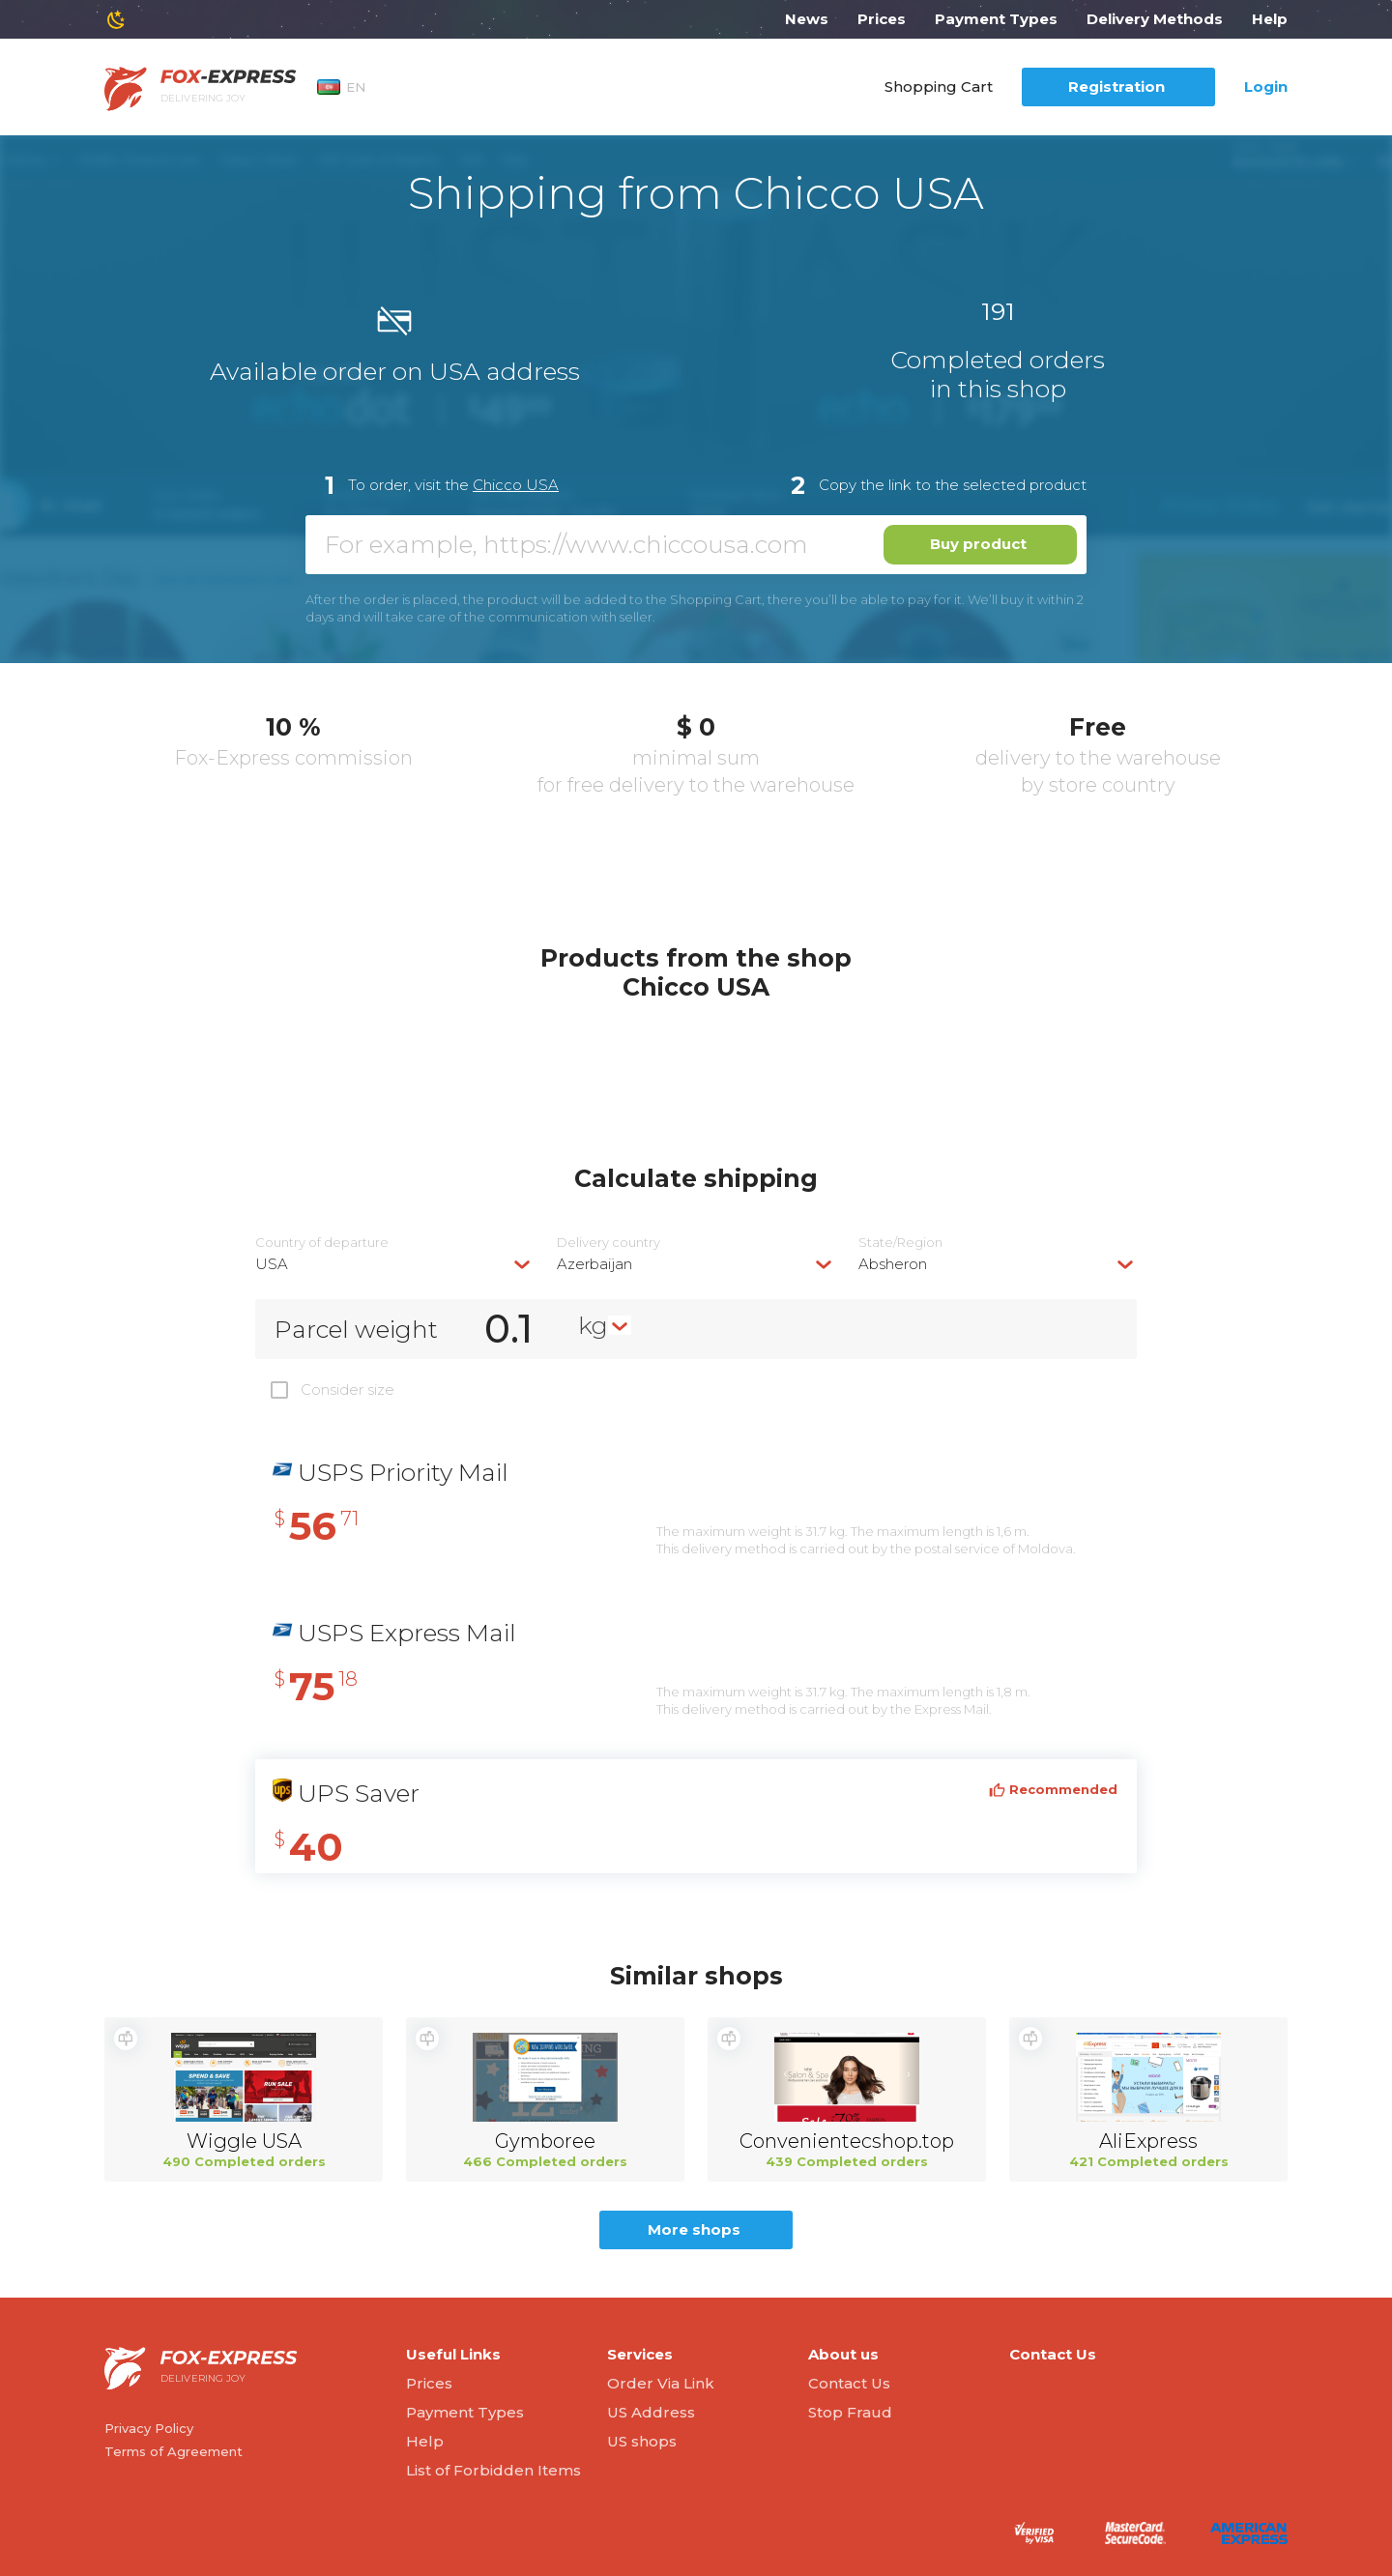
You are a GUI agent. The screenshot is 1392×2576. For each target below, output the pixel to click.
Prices (881, 19)
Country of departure (322, 1242)
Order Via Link (660, 2383)
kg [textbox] (593, 1325)
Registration (1116, 86)
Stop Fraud (850, 2412)
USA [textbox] (271, 1264)
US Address (651, 2412)
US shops (642, 2441)
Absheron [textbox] (892, 1264)
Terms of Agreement (173, 2451)
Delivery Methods (1155, 19)
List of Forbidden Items (493, 2470)
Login (1266, 86)
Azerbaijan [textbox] (594, 1264)
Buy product (978, 544)
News (806, 19)
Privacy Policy (148, 2428)
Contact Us (849, 2383)
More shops (694, 2229)
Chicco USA (516, 485)
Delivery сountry (608, 1242)
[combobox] (394, 1264)
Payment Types (996, 19)
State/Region (900, 1242)
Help (1270, 19)
